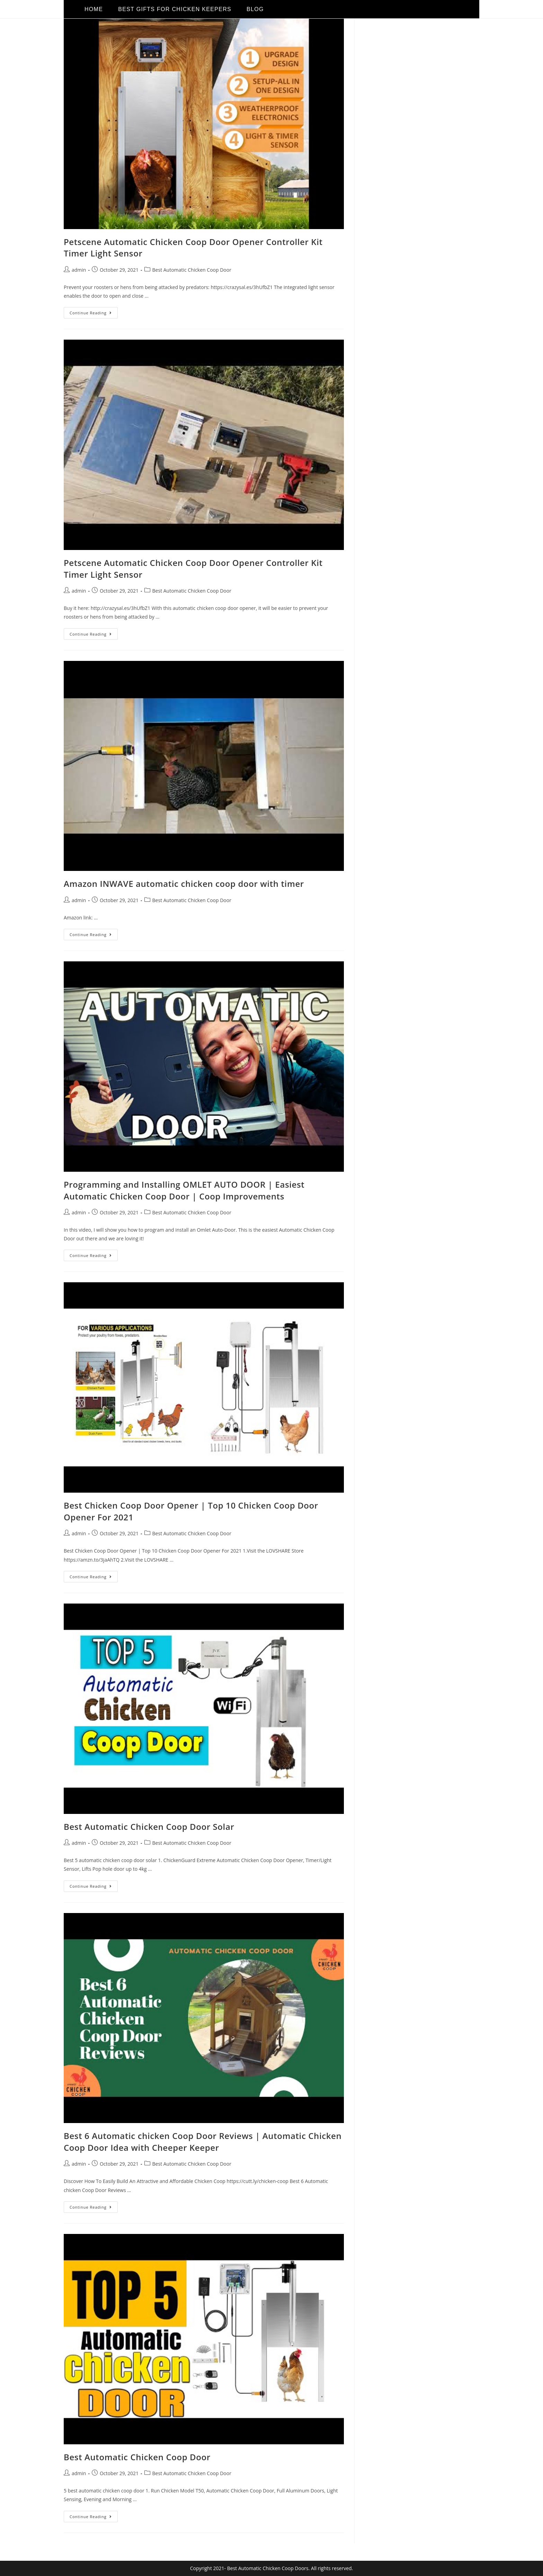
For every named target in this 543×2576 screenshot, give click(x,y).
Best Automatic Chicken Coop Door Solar (149, 1826)
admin (79, 270)
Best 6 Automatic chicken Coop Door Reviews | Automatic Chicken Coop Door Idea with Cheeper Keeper (202, 2141)
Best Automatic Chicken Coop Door (191, 270)
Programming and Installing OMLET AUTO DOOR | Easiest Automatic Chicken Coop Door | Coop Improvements (184, 1190)
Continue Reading (94, 311)
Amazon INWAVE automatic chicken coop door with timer (184, 883)
